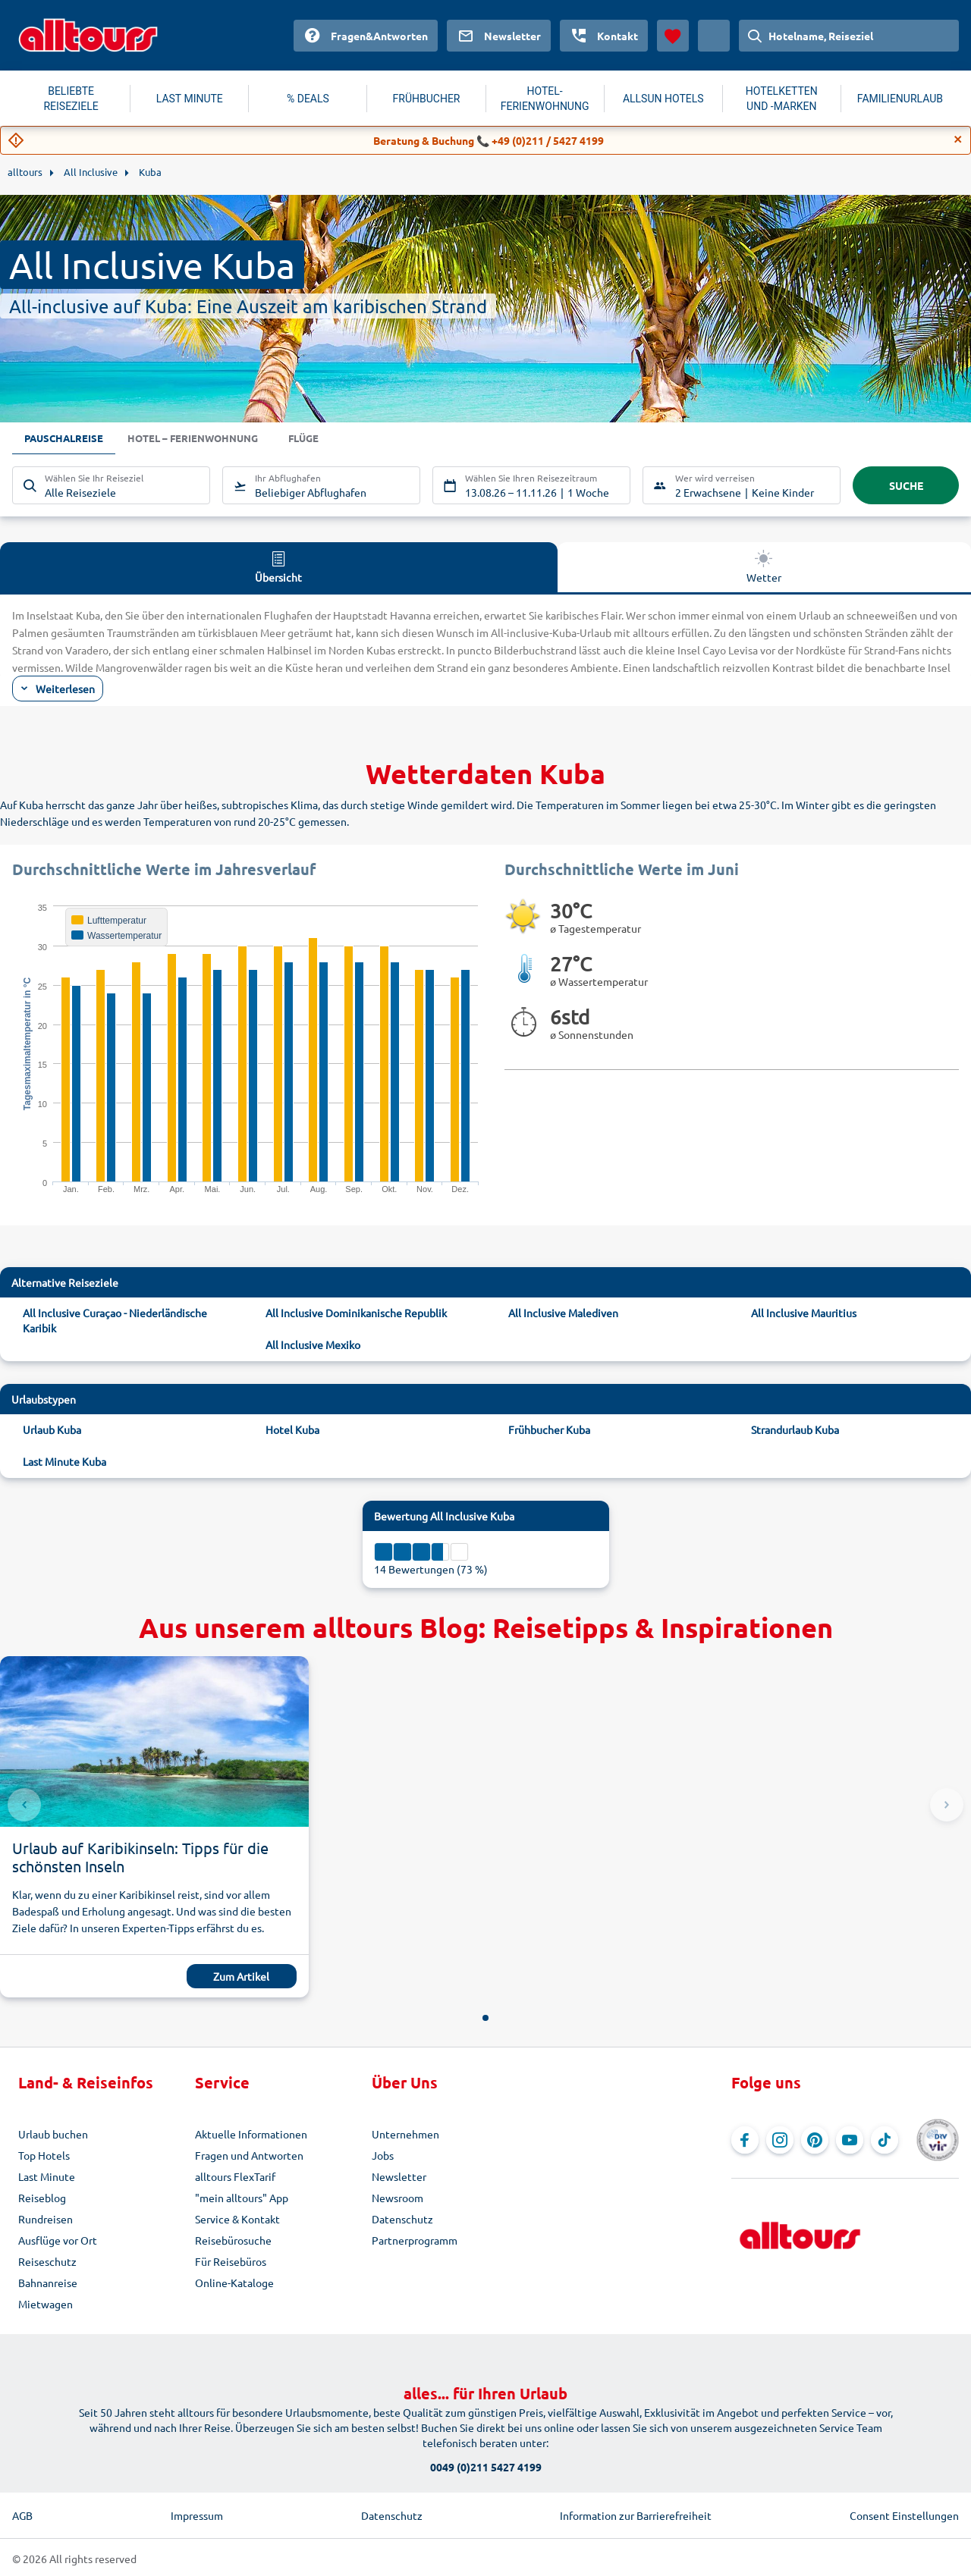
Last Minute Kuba (64, 1461)
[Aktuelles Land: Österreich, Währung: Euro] (714, 36)
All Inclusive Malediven (563, 1312)
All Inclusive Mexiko (313, 1344)
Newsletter (399, 2176)
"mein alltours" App (241, 2197)
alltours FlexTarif (235, 2176)
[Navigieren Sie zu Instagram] (779, 2140)
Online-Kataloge (234, 2282)
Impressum (197, 2515)
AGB (22, 2515)
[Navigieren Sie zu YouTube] (849, 2140)
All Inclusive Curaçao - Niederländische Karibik (115, 1320)
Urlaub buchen (53, 2134)
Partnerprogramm (414, 2240)
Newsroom (397, 2197)
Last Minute (46, 2176)
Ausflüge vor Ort (57, 2240)
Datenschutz (402, 2219)
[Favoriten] (673, 36)
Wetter (763, 566)
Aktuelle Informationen (251, 2134)
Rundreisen (45, 2219)
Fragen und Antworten (249, 2155)
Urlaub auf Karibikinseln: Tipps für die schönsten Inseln (140, 1856)
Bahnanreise (47, 2282)
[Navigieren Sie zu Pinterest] (814, 2140)
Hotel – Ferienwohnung (201, 439)
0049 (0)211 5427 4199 (486, 2467)
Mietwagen (45, 2304)
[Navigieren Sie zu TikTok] (884, 2140)
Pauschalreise (66, 439)
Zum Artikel (241, 1976)
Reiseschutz (47, 2261)
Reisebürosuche (233, 2240)
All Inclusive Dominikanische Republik (356, 1312)
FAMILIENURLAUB (900, 99)
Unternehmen (405, 2134)
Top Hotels (44, 2155)
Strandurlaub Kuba (795, 1429)
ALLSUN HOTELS (663, 99)
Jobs (383, 2155)
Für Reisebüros (230, 2261)
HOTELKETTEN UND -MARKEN (782, 98)
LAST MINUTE (189, 99)
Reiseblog (42, 2197)
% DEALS (308, 99)
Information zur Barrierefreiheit (636, 2515)
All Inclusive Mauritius (803, 1312)
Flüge (318, 439)
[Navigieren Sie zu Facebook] (745, 2140)
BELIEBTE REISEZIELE (70, 98)
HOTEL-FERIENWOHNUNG (545, 98)
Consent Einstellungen (904, 2515)
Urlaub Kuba (52, 1429)
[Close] (958, 139)
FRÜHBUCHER (426, 99)
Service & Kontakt (237, 2219)
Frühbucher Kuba (549, 1429)
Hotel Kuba (292, 1429)
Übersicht (278, 566)
